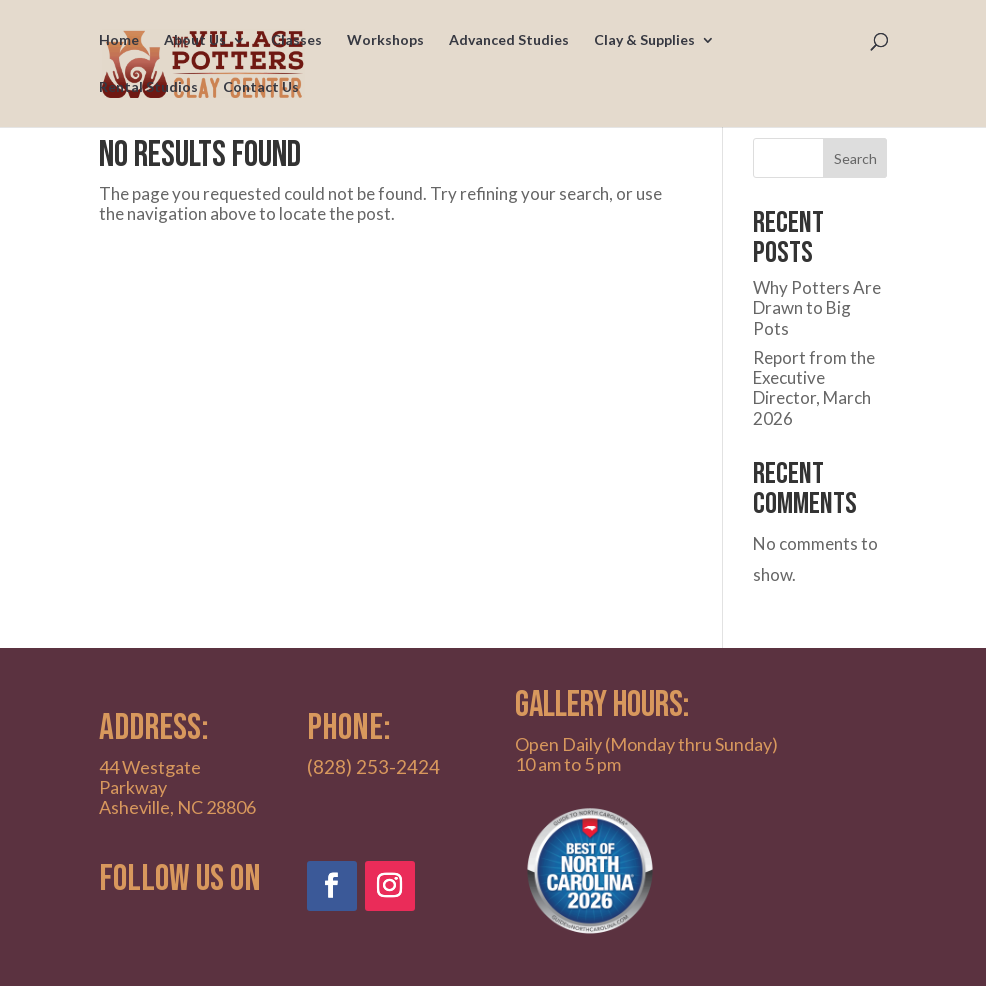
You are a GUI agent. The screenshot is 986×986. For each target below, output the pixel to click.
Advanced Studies (509, 40)
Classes (296, 40)
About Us (195, 40)
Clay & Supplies (644, 40)
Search (855, 158)
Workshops (385, 40)
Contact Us (261, 87)
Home (119, 40)
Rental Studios (148, 87)
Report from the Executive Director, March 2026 (814, 388)
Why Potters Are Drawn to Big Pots (817, 308)
